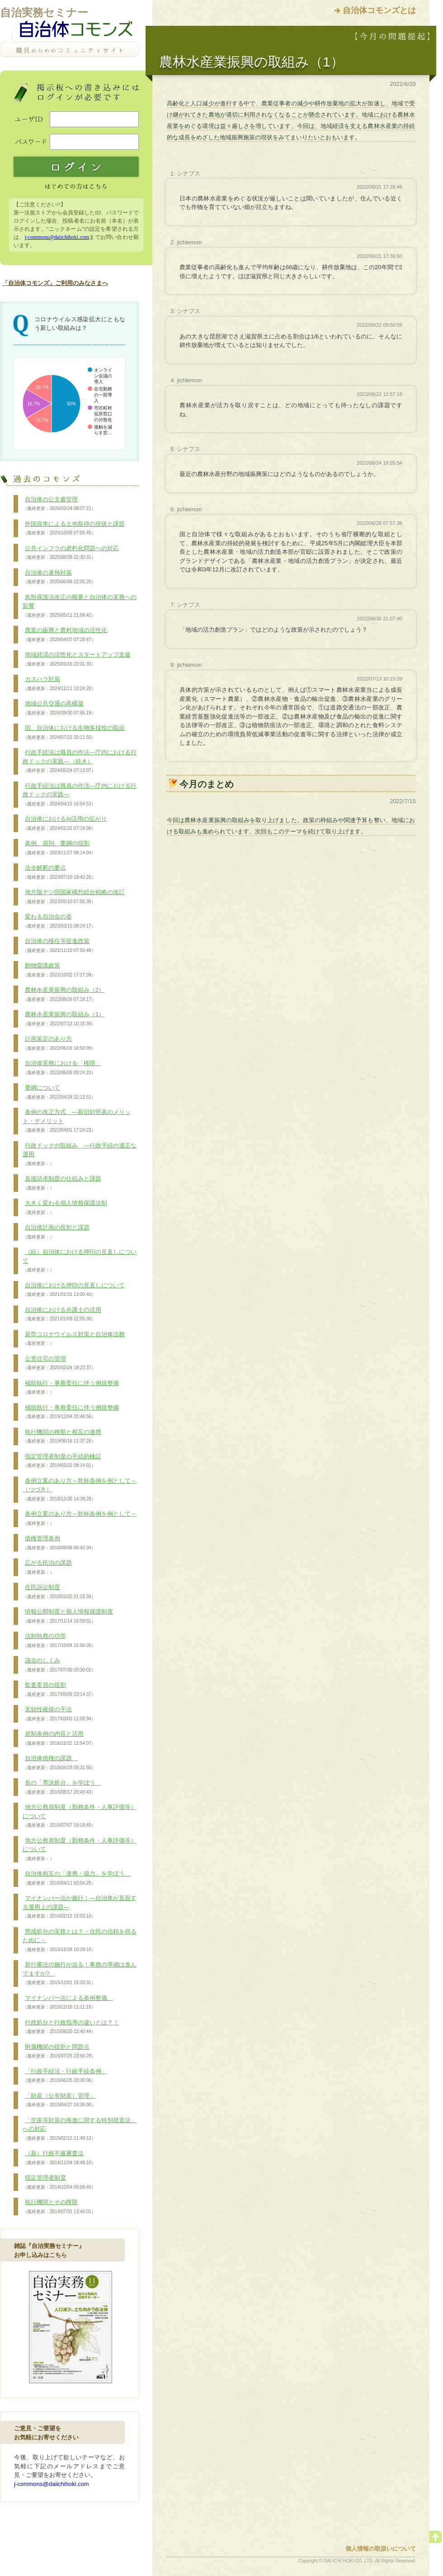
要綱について (59, 1092)
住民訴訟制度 (59, 1592)
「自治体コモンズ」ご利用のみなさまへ (55, 283)
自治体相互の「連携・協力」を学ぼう (77, 1878)
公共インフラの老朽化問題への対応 (71, 553)
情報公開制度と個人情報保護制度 (68, 1616)
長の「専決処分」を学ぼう (62, 1787)
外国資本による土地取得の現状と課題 (74, 528)
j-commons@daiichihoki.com (56, 237)
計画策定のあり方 (59, 1043)
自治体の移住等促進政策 (59, 946)
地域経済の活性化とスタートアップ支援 (77, 659)
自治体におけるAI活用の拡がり (65, 823)
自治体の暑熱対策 (59, 577)
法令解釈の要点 (59, 872)
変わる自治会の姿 (59, 921)
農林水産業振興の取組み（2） (63, 994)
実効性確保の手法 (59, 1714)
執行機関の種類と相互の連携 (62, 1436)
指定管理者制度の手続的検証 (62, 1461)
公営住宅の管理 (59, 1363)
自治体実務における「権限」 (62, 1068)
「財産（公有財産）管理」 (59, 2100)
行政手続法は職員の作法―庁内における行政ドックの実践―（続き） (80, 761)
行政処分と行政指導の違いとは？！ (71, 2027)
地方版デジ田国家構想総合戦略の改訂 (74, 897)
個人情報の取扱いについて (380, 2548)
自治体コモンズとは (379, 10)
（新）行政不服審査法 (59, 2158)
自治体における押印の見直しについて (74, 1290)
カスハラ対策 (59, 684)
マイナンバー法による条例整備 (68, 2003)
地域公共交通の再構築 (59, 708)
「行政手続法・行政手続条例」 (65, 2076)
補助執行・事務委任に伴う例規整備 (71, 1388)
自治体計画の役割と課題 (56, 1232)
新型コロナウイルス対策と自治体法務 (74, 1339)
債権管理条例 (59, 1543)
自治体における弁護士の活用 (62, 1314)
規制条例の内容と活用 (59, 1738)
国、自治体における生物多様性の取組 (74, 732)
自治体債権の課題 (59, 1763)
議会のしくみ (59, 1665)
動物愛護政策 (59, 970)
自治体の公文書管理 (59, 504)
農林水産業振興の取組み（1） (63, 1019)
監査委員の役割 (59, 1689)
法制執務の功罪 (59, 1641)
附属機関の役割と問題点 (59, 2051)
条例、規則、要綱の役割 (59, 848)
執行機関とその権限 (59, 2207)
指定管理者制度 (59, 2182)
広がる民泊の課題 (47, 1567)
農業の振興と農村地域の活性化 (65, 635)
